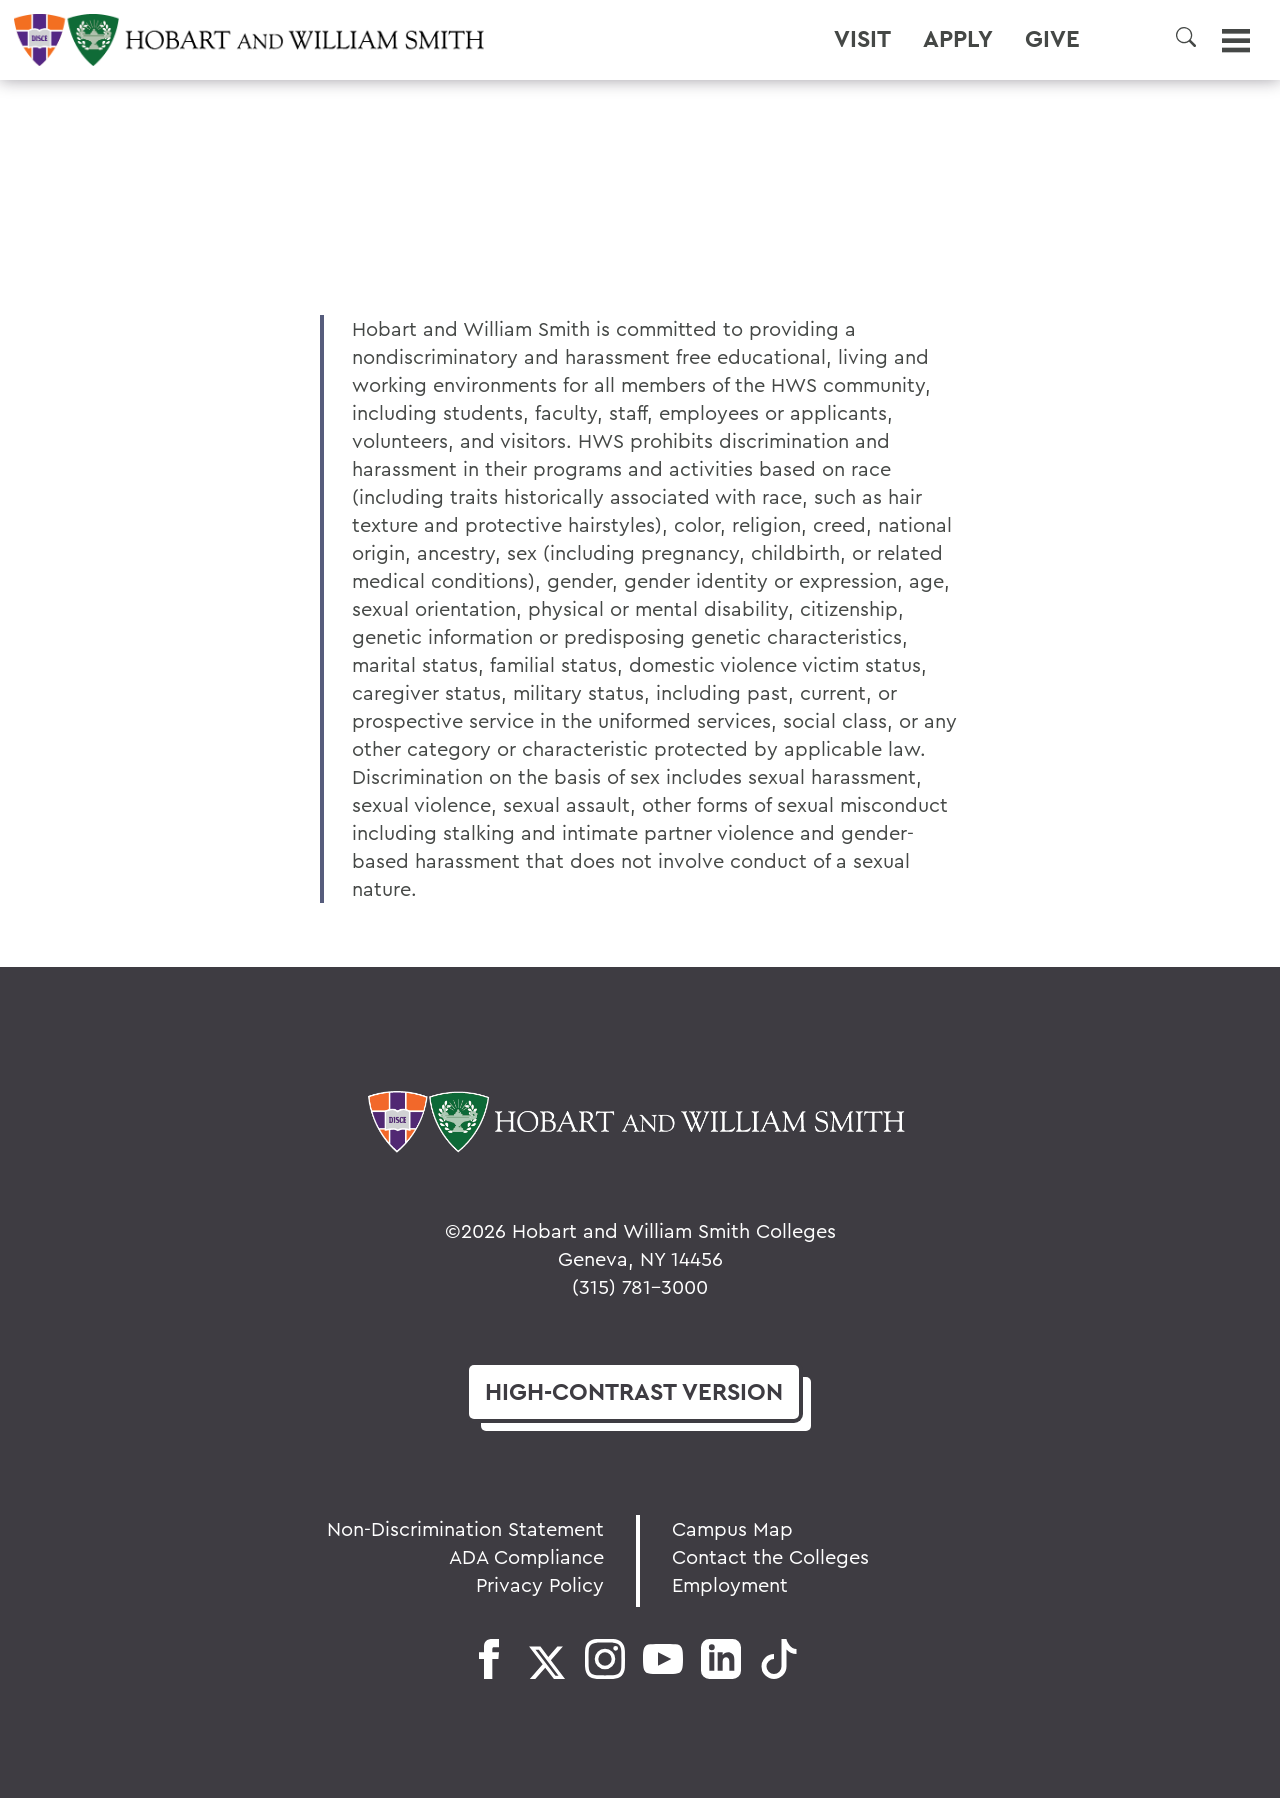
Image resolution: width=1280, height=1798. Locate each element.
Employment (730, 1584)
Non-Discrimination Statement (465, 1528)
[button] (1186, 37)
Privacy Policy (540, 1584)
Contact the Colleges (770, 1556)
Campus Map (732, 1528)
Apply (958, 39)
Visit (862, 39)
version (634, 1391)
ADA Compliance (526, 1556)
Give (1052, 39)
